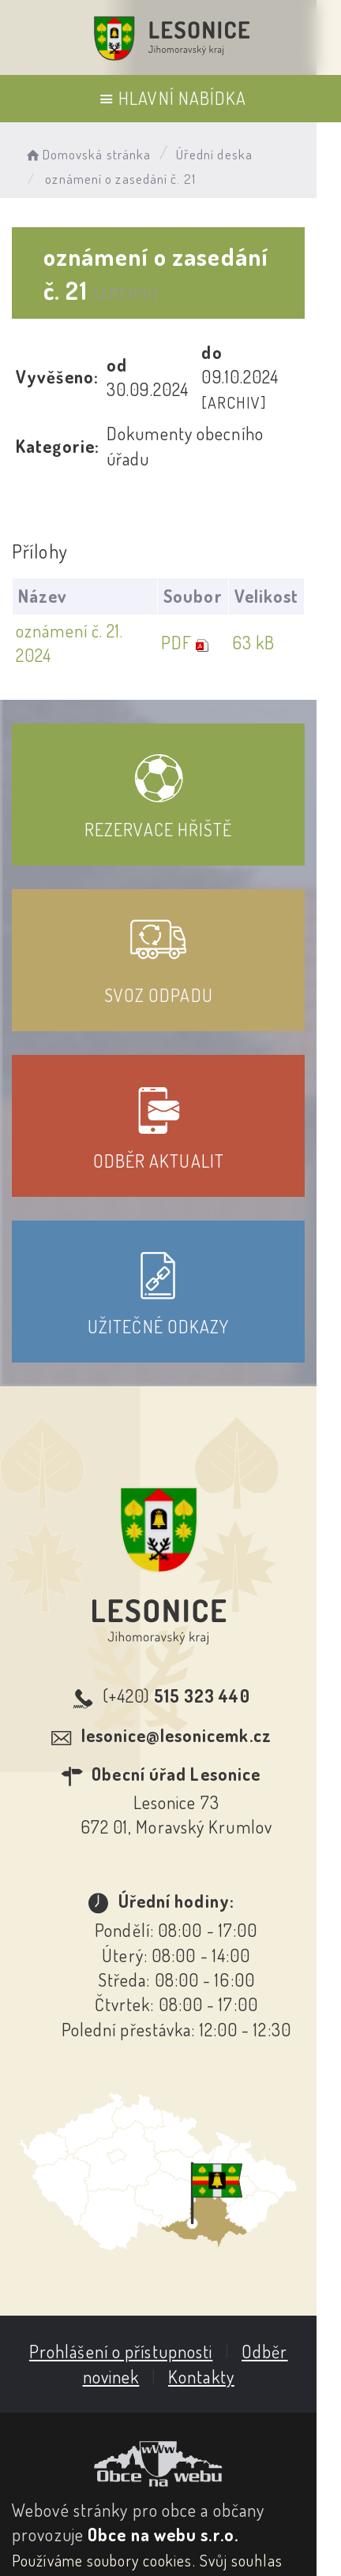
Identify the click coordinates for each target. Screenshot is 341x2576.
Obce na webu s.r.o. (163, 2460)
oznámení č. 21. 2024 (89, 581)
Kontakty (213, 2301)
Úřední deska (214, 154)
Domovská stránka (87, 154)
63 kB (277, 581)
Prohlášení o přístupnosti (133, 2277)
